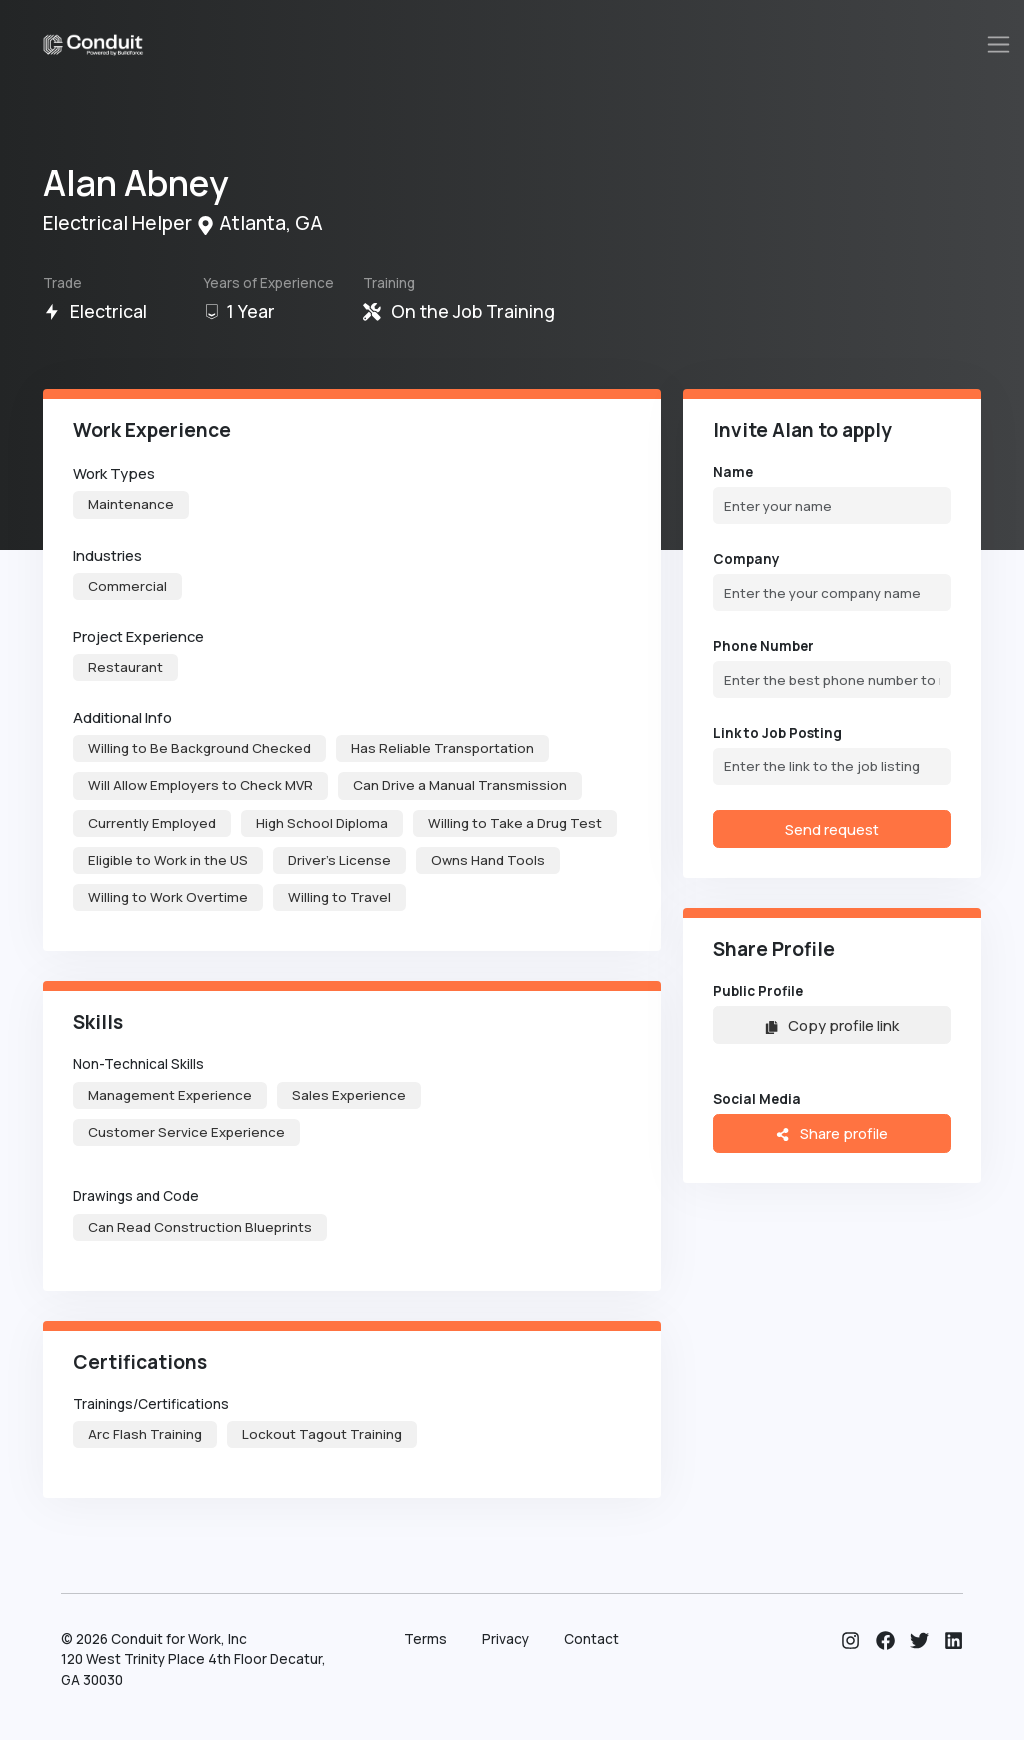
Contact (591, 1639)
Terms (425, 1639)
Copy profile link (832, 1025)
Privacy (505, 1639)
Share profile (831, 1133)
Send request (832, 829)
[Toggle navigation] (999, 44)
